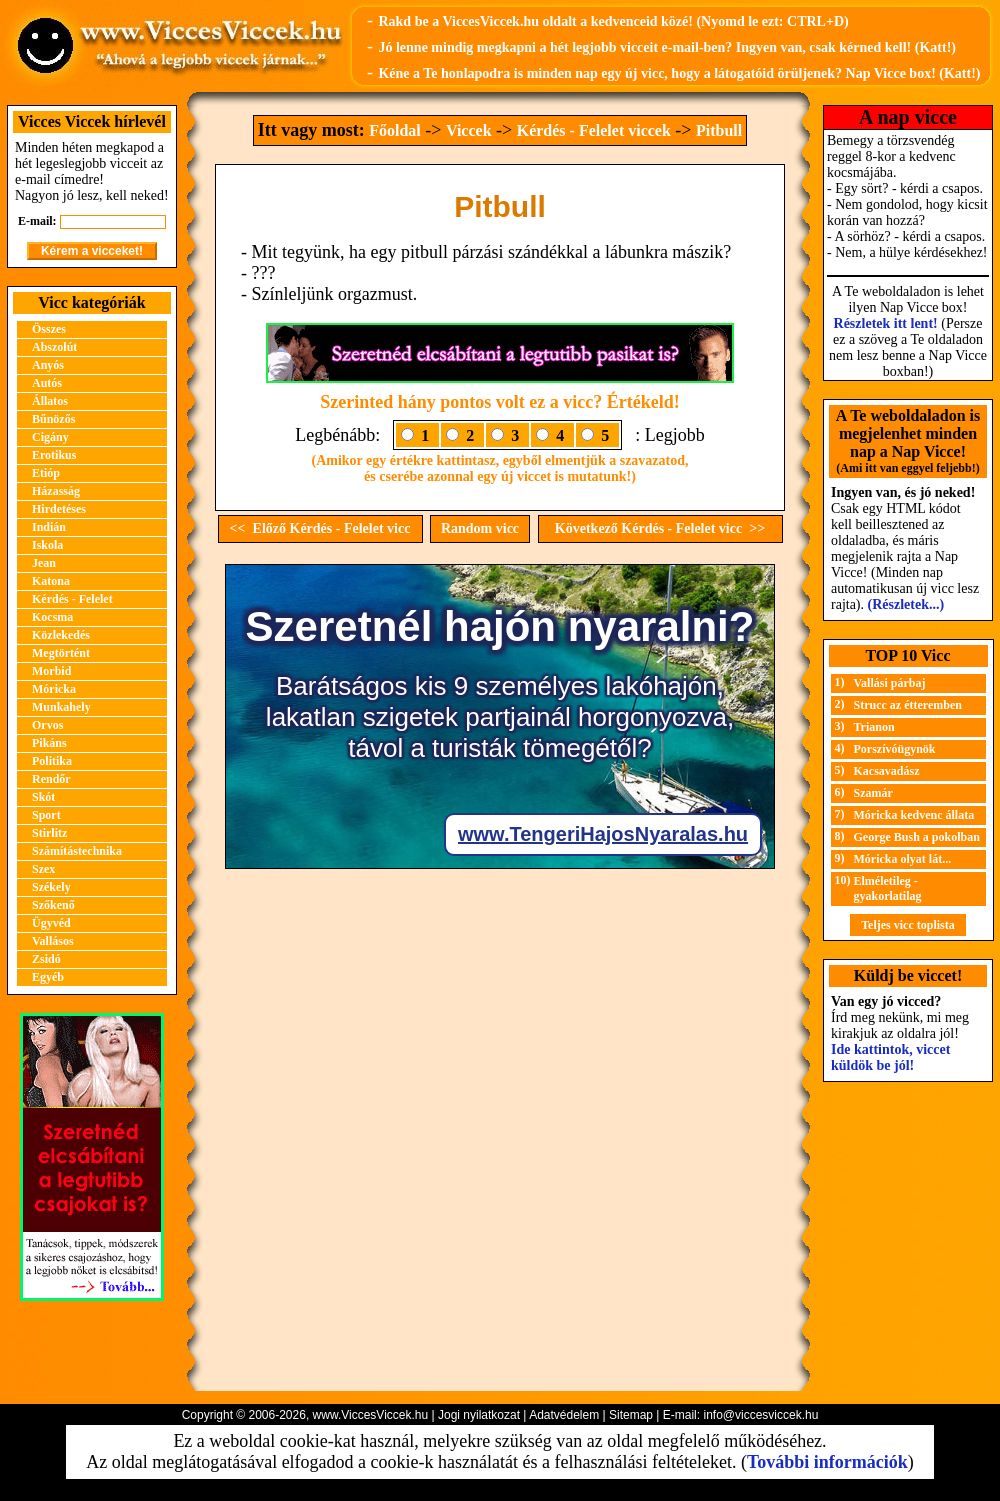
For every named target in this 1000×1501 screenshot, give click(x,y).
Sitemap (631, 1415)
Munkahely (61, 707)
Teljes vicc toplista (908, 925)
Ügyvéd (51, 923)
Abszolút (54, 347)
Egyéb (48, 977)
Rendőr (51, 779)
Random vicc (480, 528)
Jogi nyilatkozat (479, 1415)
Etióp (46, 473)
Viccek (469, 130)
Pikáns (49, 743)
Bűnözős (53, 419)
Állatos (50, 401)
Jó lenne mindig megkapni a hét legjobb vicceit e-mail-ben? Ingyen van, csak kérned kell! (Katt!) (667, 47)
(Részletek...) (906, 604)
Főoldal (395, 130)
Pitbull (719, 130)
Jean (44, 563)
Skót (43, 797)
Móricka (54, 689)
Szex (43, 869)
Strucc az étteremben (908, 705)
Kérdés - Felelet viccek (594, 130)
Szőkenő (53, 905)
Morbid (51, 671)
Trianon (874, 727)
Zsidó (46, 959)
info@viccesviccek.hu (760, 1415)
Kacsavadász (887, 771)
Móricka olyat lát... (903, 859)
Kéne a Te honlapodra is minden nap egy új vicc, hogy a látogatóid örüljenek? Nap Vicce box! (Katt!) (679, 73)
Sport (46, 815)
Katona (51, 581)
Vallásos (53, 941)
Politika (52, 761)
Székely (51, 887)
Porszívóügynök (895, 749)
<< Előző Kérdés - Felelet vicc (320, 528)
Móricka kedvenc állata (914, 815)
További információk (827, 1462)
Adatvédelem (564, 1415)
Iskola (47, 545)
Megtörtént (61, 653)
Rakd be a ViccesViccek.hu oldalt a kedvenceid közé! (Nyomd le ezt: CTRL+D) (613, 21)
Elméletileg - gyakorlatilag (888, 888)
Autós (47, 383)
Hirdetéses (59, 509)
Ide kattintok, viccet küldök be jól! (890, 1057)
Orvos (47, 725)
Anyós (48, 365)
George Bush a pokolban (917, 837)
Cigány (50, 437)
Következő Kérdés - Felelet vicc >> (660, 528)
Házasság (56, 491)
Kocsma (52, 617)
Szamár (873, 793)
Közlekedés (61, 635)
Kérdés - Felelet (72, 599)
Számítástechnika (77, 851)
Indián (49, 527)
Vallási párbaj (890, 683)
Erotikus (54, 455)
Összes (49, 329)
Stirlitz (49, 833)
